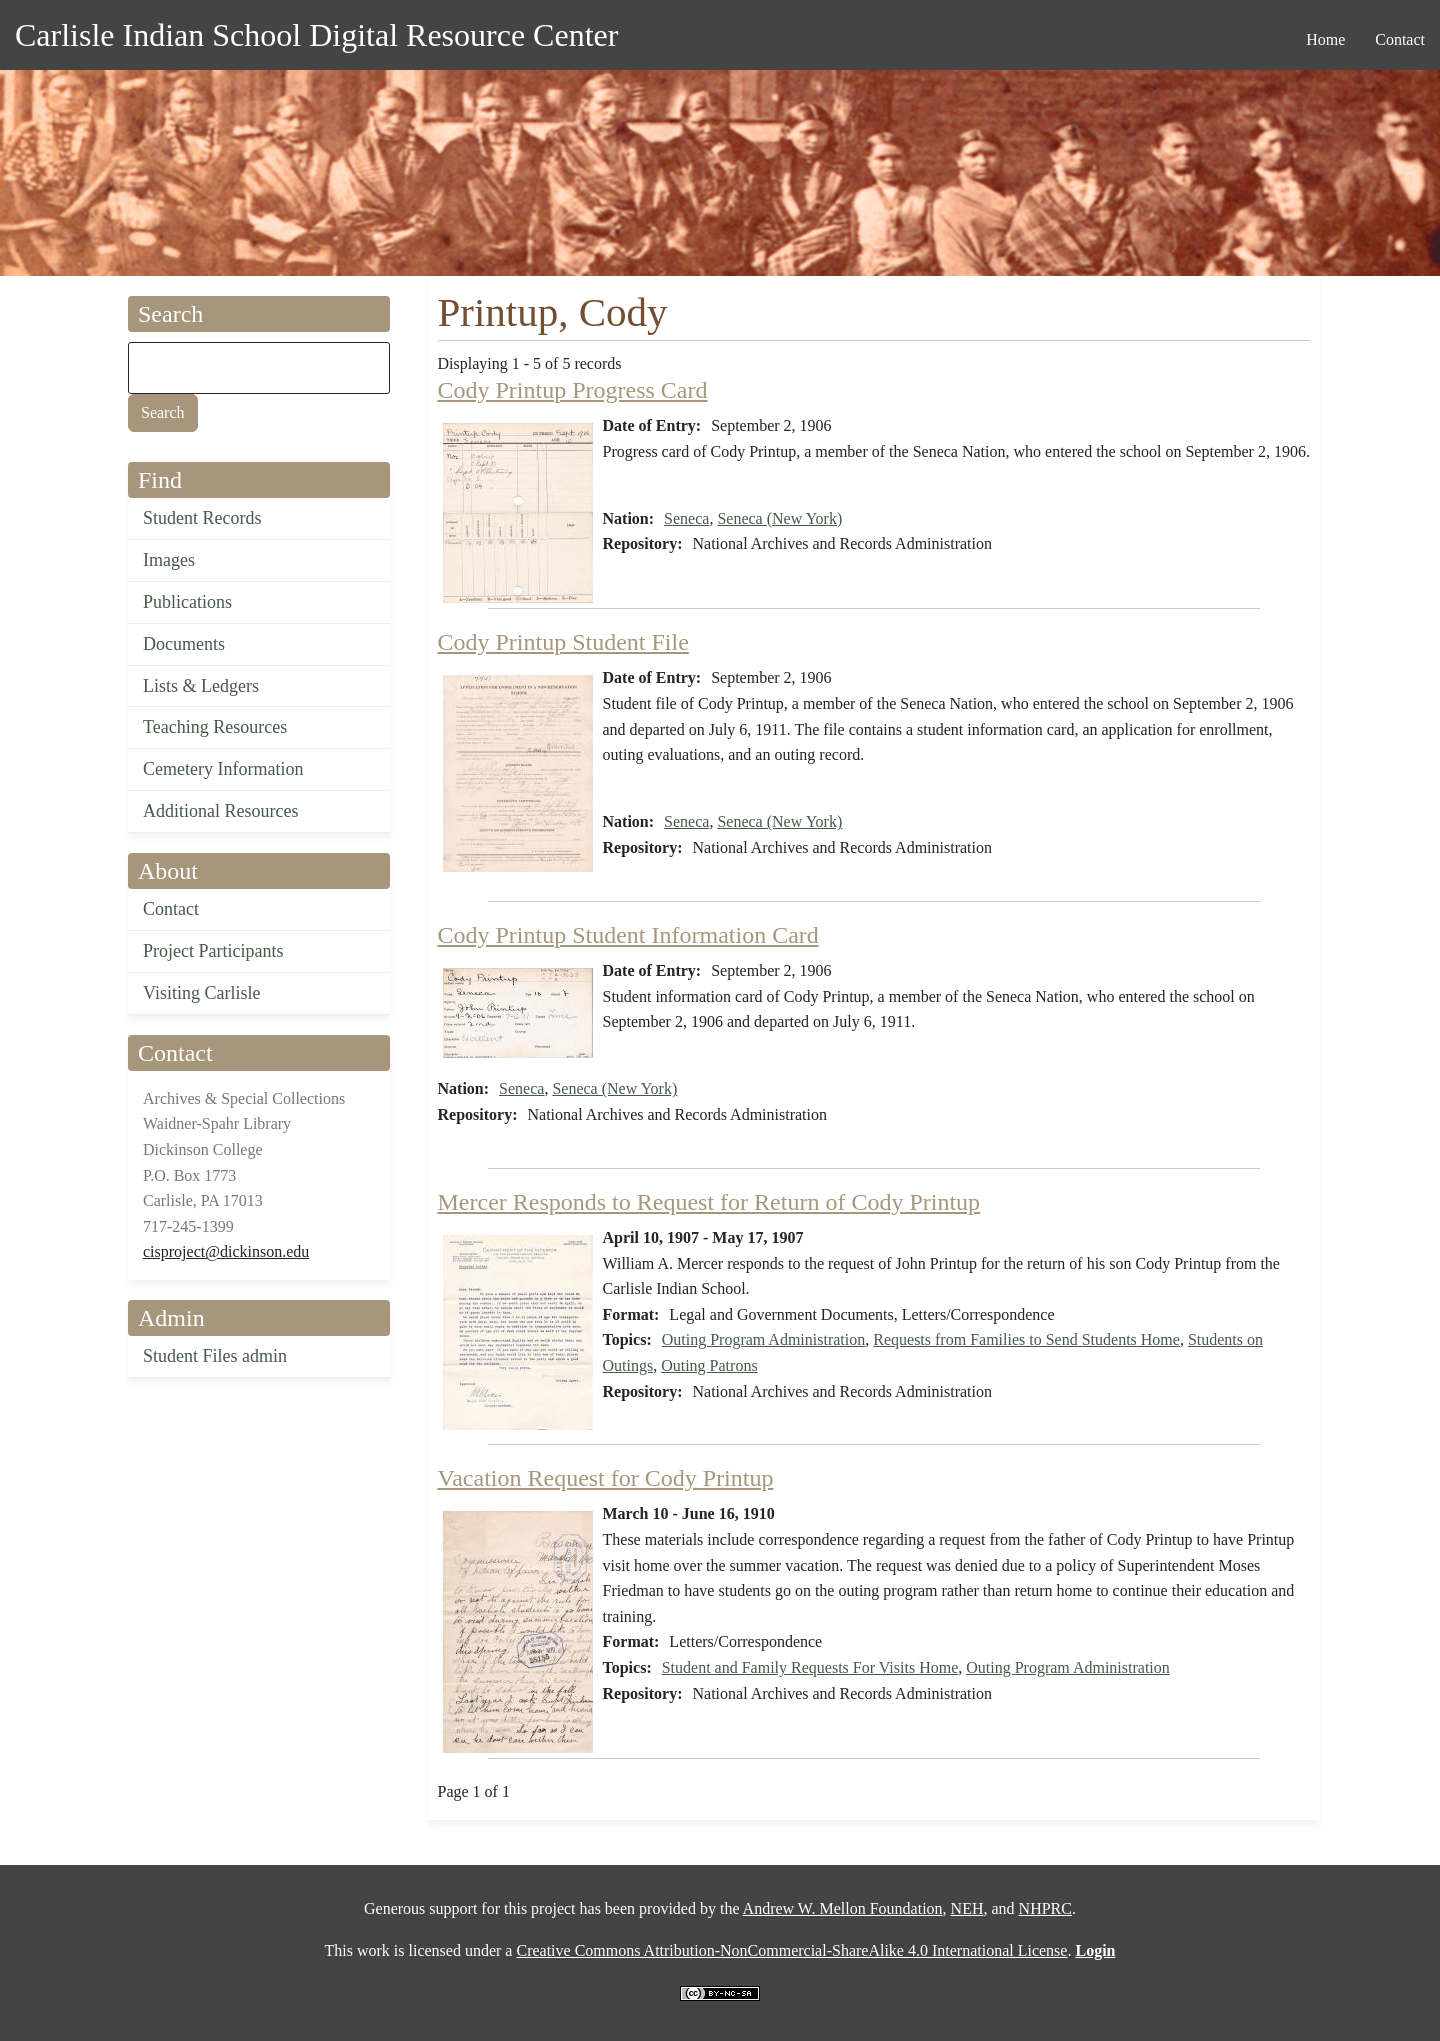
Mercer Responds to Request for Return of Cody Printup (709, 1202)
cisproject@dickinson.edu (226, 1251)
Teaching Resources (215, 727)
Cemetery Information (223, 769)
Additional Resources (220, 811)
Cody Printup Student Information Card (628, 935)
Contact (171, 909)
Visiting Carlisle (201, 993)
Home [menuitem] (1325, 39)
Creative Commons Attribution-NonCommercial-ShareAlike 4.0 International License (791, 1950)
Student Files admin (215, 1356)
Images (169, 560)
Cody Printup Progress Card (573, 390)
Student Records (202, 518)
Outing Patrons (709, 1365)
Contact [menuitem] (1400, 39)
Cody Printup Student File (563, 642)
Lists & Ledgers (201, 686)
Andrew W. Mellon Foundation (843, 1908)
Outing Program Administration (764, 1339)
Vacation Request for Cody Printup (606, 1478)
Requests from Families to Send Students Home (1026, 1339)
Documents (184, 644)
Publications (187, 602)
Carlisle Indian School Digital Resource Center (316, 35)
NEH (967, 1908)
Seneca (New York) (779, 518)
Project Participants (213, 951)
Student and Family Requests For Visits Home (810, 1667)
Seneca (686, 518)
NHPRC (1045, 1908)
